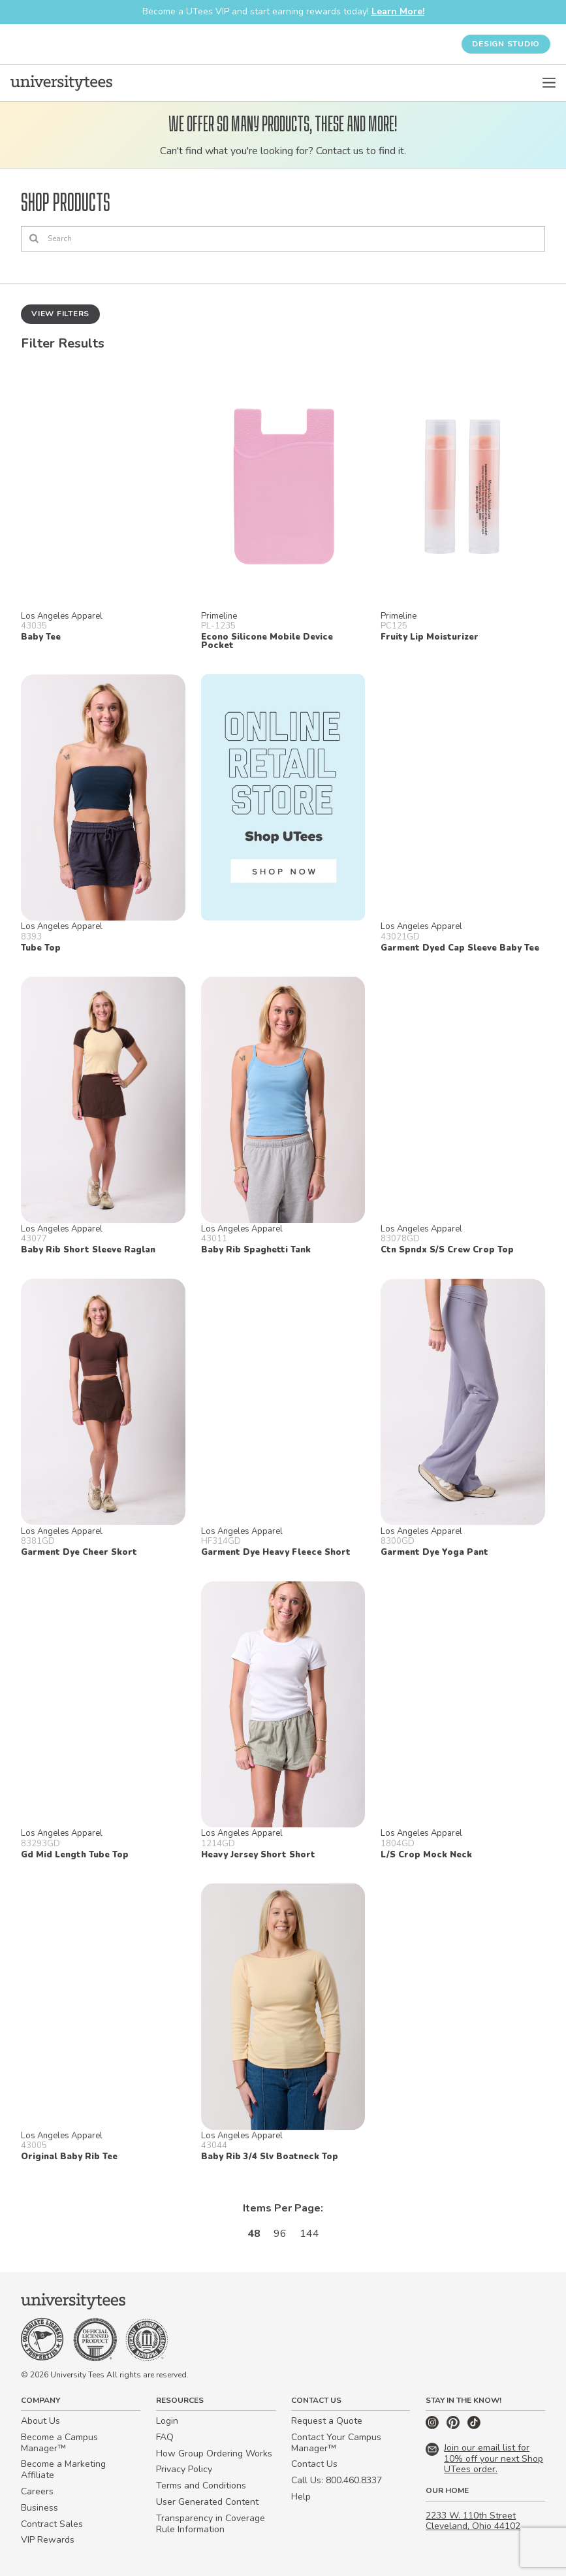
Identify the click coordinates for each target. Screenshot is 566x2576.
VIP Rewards (47, 2540)
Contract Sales (52, 2524)
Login (167, 2421)
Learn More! (397, 11)
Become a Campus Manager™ (59, 2442)
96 (280, 2233)
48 (253, 2233)
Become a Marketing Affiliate (63, 2469)
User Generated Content (207, 2502)
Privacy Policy (184, 2469)
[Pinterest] (454, 2426)
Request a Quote (326, 2421)
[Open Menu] (549, 83)
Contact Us (314, 2464)
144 (309, 2233)
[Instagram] (433, 2426)
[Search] (283, 239)
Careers (37, 2491)
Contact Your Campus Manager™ (336, 2442)
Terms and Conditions (201, 2485)
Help (301, 2496)
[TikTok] (473, 2426)
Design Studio (506, 44)
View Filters (60, 313)
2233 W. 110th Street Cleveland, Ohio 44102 (473, 2521)
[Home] (61, 83)
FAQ (165, 2437)
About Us (40, 2421)
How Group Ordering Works (214, 2453)
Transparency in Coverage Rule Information (210, 2523)
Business (39, 2508)
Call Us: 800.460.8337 (336, 2480)
